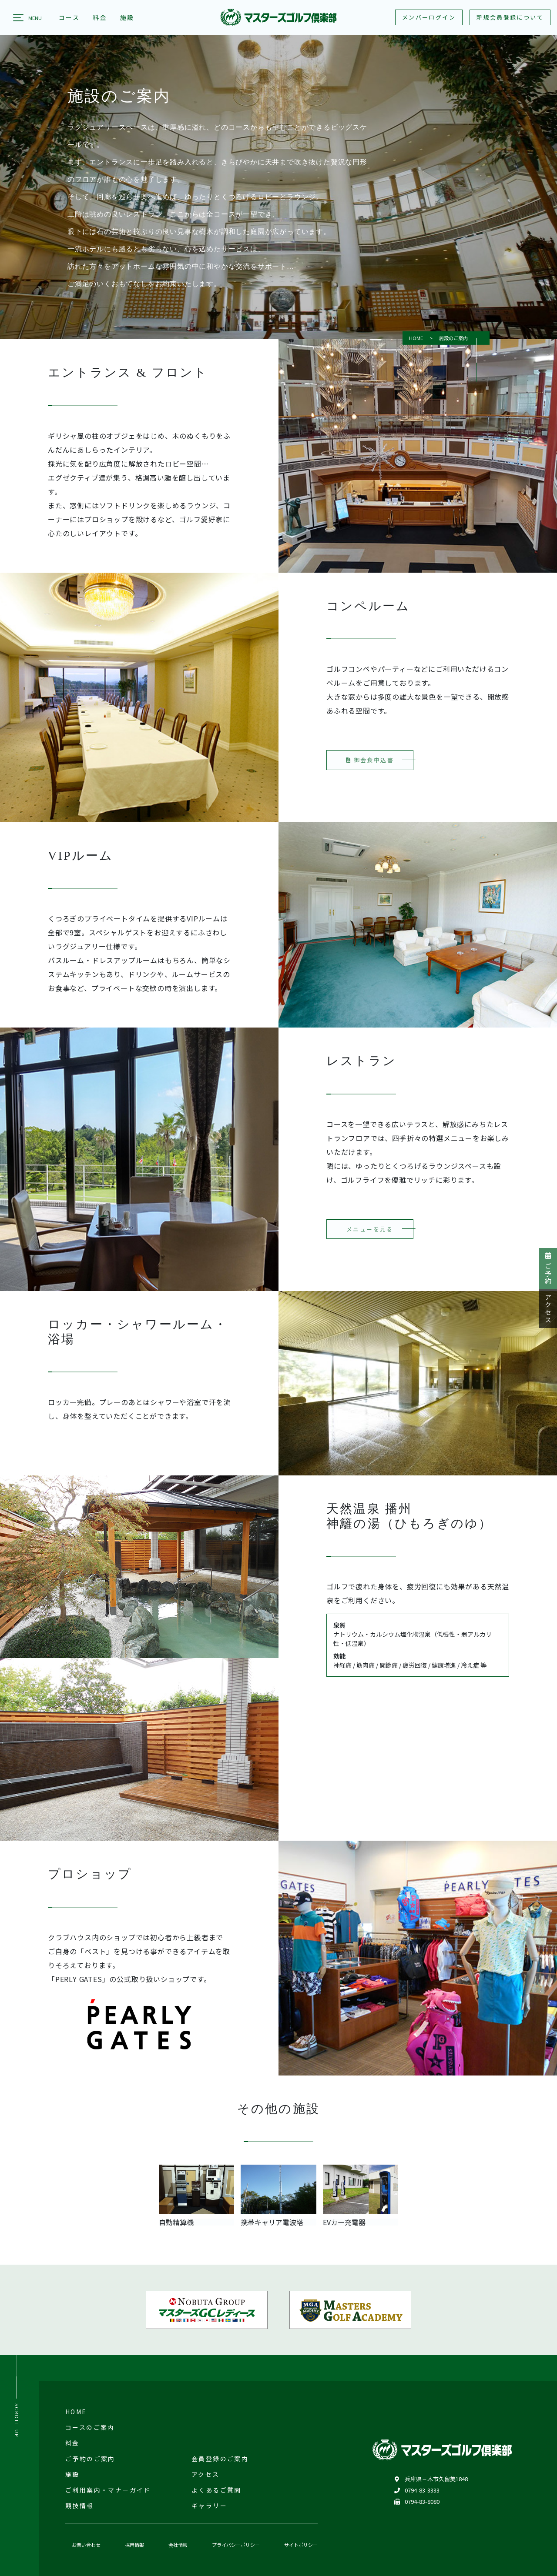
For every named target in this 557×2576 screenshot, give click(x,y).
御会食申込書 (370, 768)
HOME (416, 337)
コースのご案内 (90, 2427)
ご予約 (548, 1268)
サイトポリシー (301, 2544)
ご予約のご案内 (90, 2458)
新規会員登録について (510, 17)
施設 (72, 2474)
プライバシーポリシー (236, 2544)
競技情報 (79, 2505)
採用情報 (134, 2544)
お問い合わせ (86, 2544)
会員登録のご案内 (219, 2458)
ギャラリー (209, 2505)
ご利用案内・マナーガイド (108, 2490)
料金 (72, 2443)
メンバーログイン (429, 17)
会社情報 (178, 2544)
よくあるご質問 (216, 2490)
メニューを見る (369, 1237)
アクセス (548, 1309)
